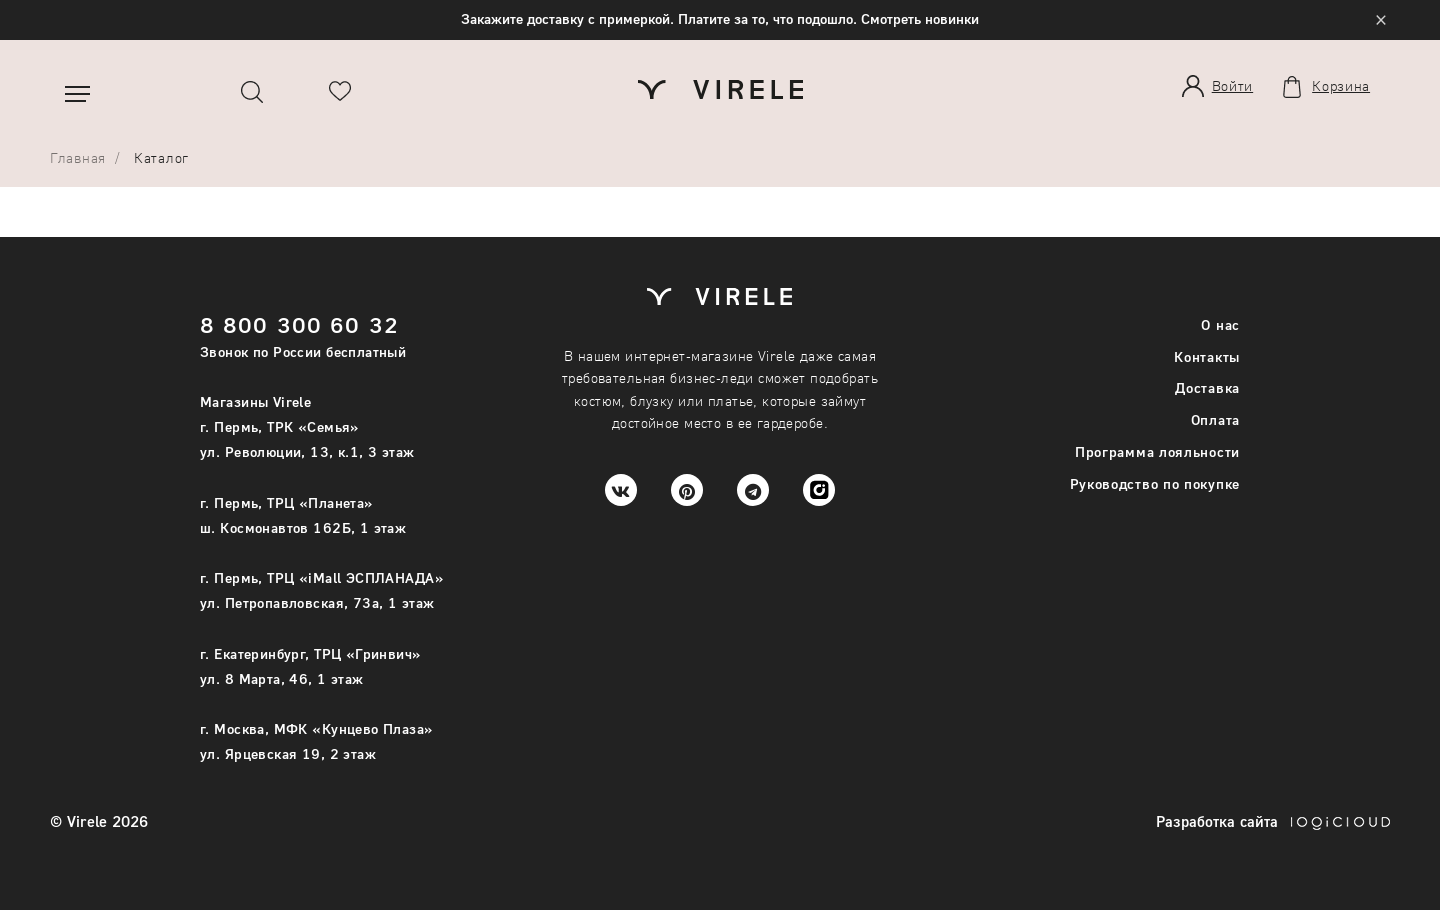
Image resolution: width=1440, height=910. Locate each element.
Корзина (1341, 86)
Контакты (1207, 356)
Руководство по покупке (1155, 483)
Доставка (1207, 387)
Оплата (1215, 419)
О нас (1220, 324)
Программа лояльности (1157, 451)
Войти (1233, 85)
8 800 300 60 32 (299, 324)
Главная (78, 157)
